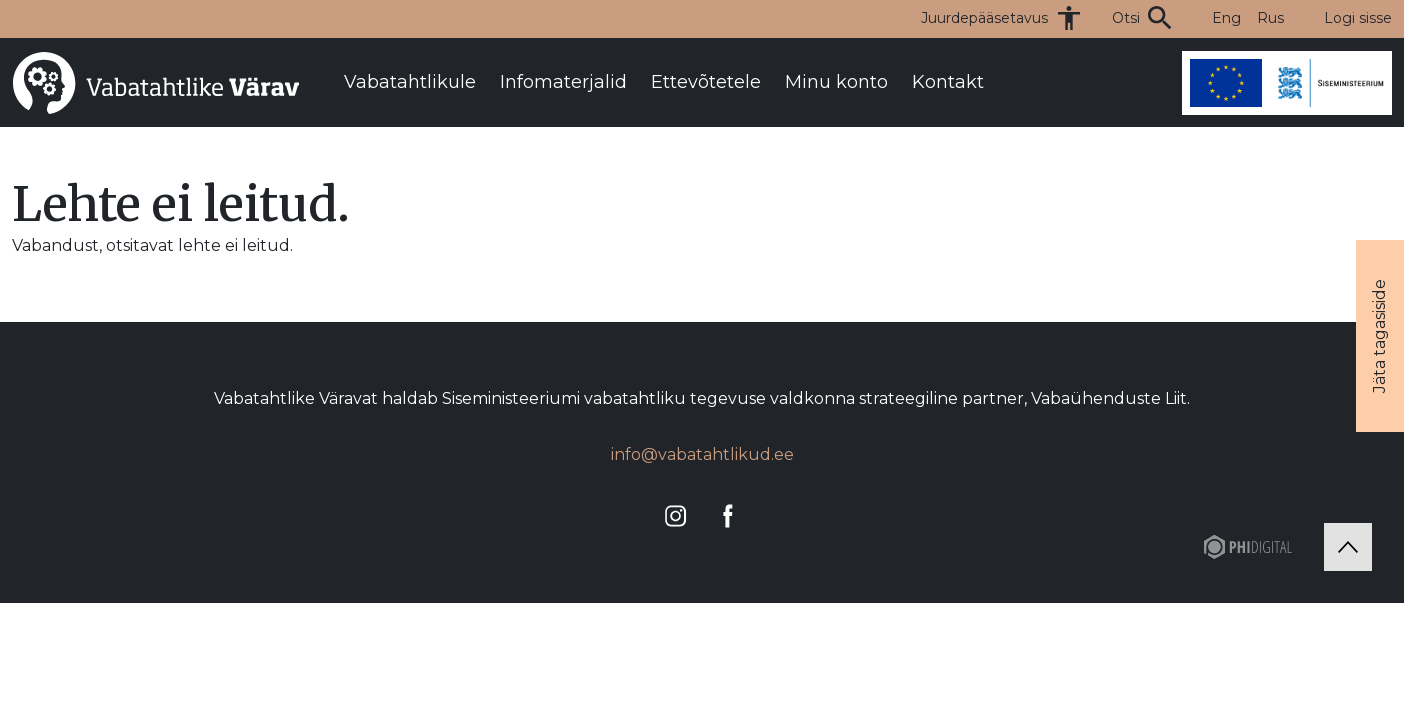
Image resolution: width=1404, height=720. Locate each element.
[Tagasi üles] (1348, 547)
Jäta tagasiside (1379, 336)
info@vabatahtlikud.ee (702, 454)
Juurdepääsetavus (984, 18)
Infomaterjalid (563, 82)
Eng (1226, 18)
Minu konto (836, 82)
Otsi (1126, 18)
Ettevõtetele (706, 82)
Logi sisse (1358, 18)
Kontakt (948, 82)
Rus (1270, 18)
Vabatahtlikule (410, 82)
